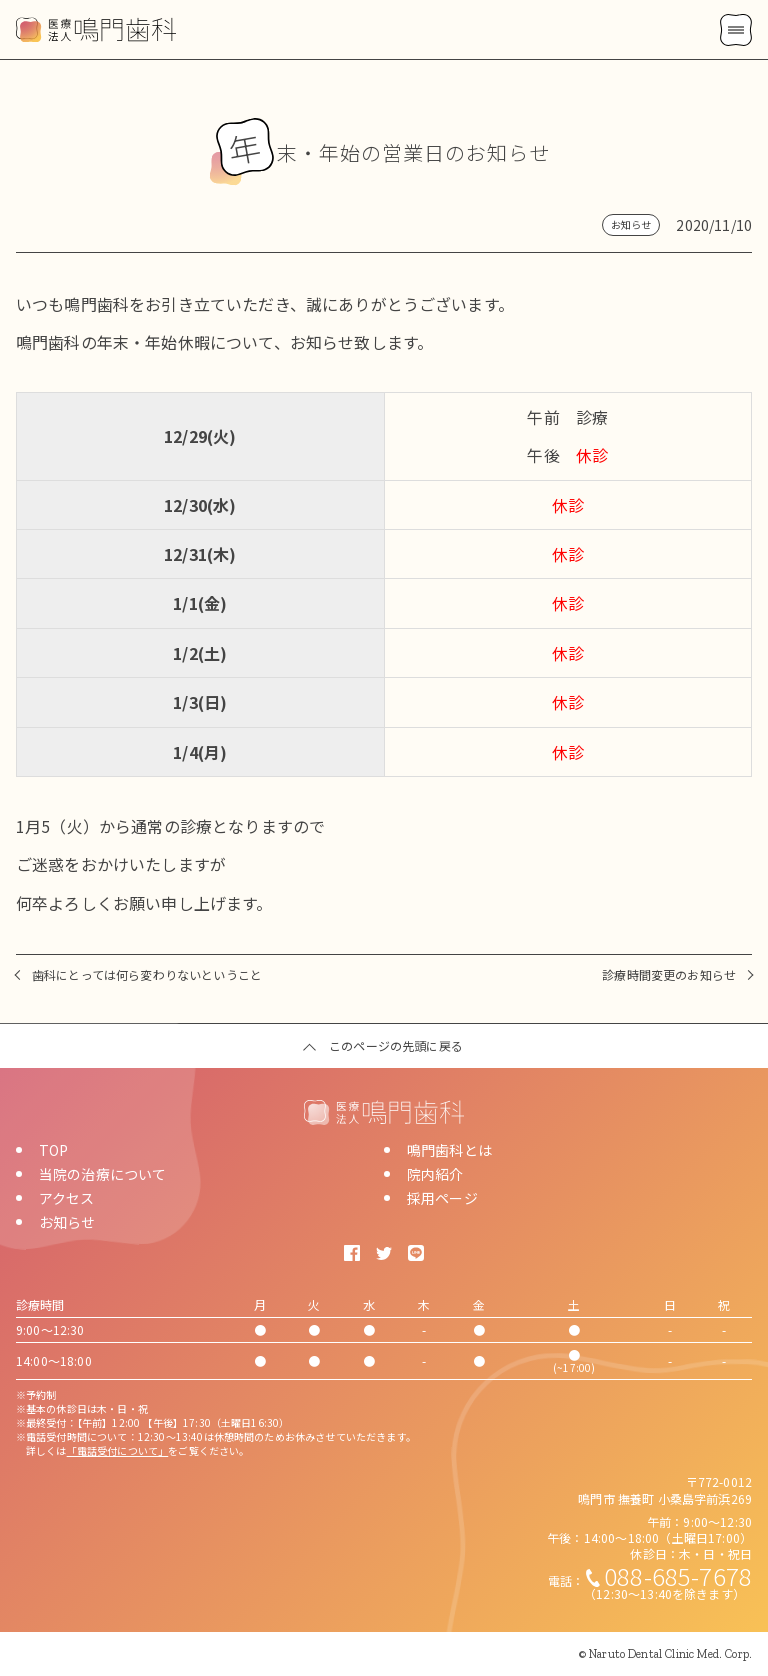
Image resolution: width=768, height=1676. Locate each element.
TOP (53, 1150)
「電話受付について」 (118, 1450)
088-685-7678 (678, 1575)
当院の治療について (102, 1174)
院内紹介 (435, 1174)
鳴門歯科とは (449, 1150)
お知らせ (67, 1222)
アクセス (67, 1198)
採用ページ (442, 1198)
